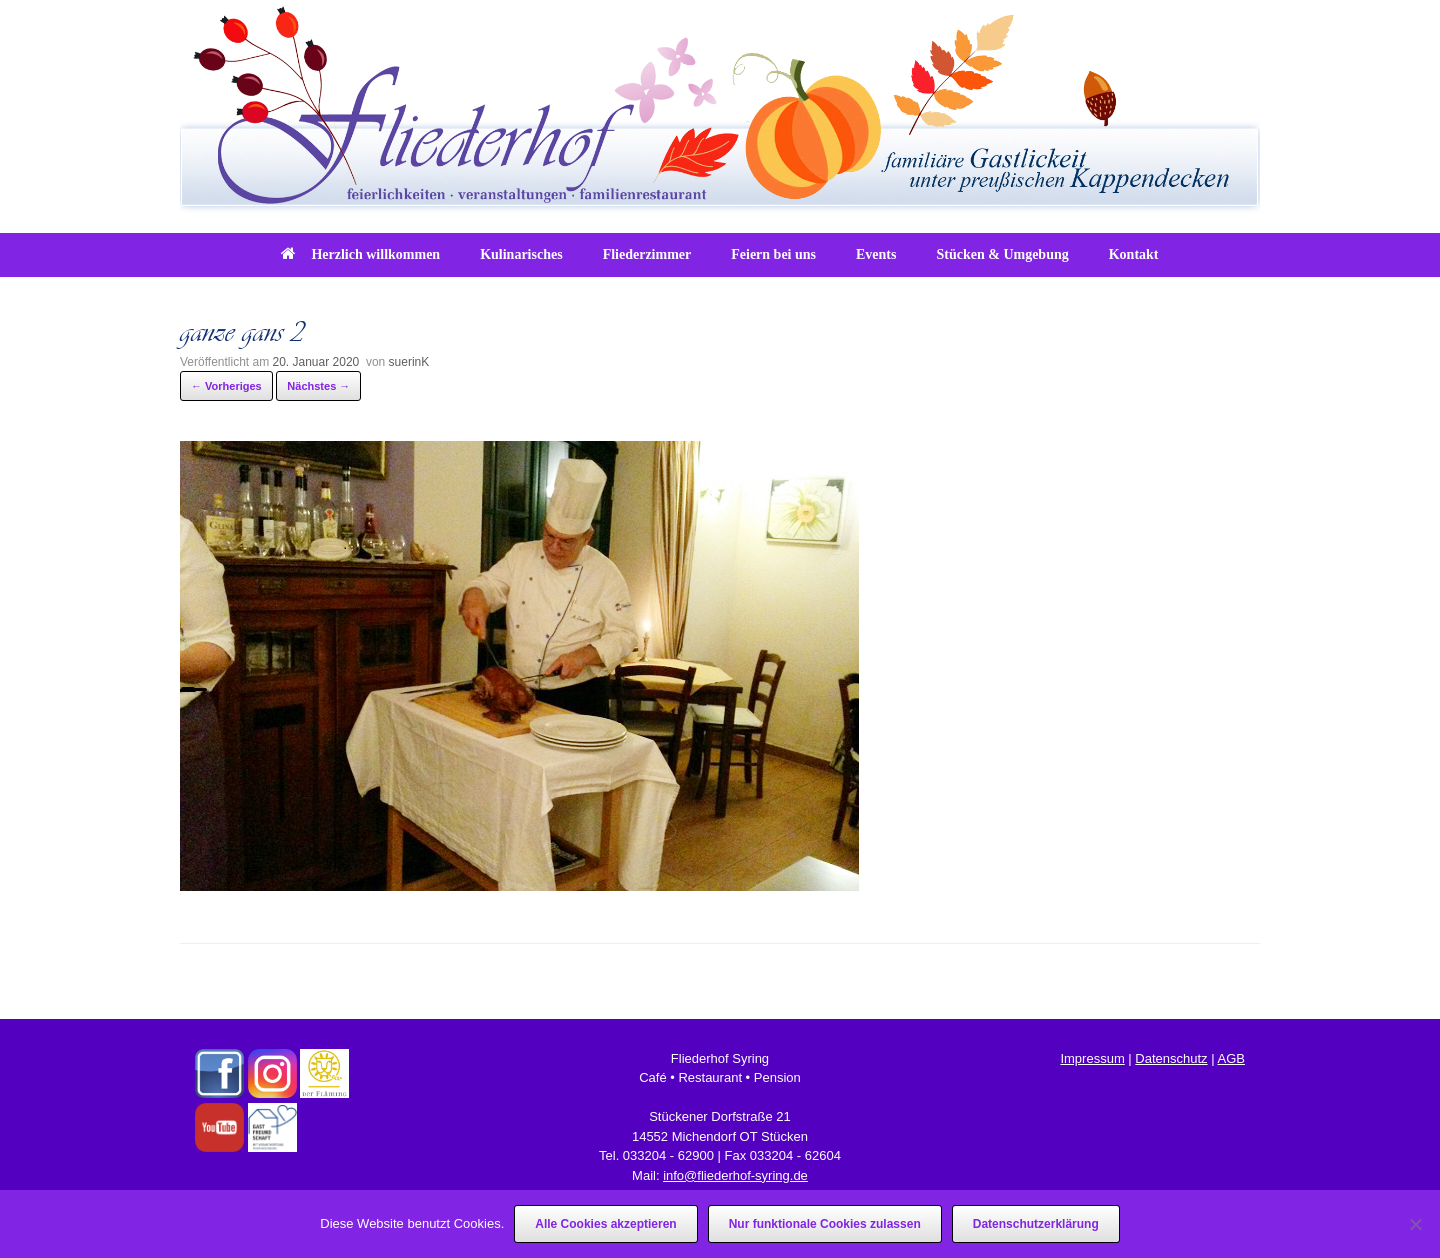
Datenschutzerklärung (1036, 1224)
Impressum (1092, 1058)
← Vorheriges (226, 386)
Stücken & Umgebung (1002, 254)
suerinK (409, 362)
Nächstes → (318, 386)
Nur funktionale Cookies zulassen (825, 1224)
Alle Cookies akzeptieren (605, 1224)
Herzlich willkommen (360, 254)
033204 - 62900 (668, 1155)
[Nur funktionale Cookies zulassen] (1415, 1224)
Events (876, 254)
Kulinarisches (521, 254)
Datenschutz (1171, 1058)
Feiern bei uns (773, 254)
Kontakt (1134, 254)
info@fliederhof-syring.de (735, 1175)
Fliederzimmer (647, 254)
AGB (1230, 1058)
